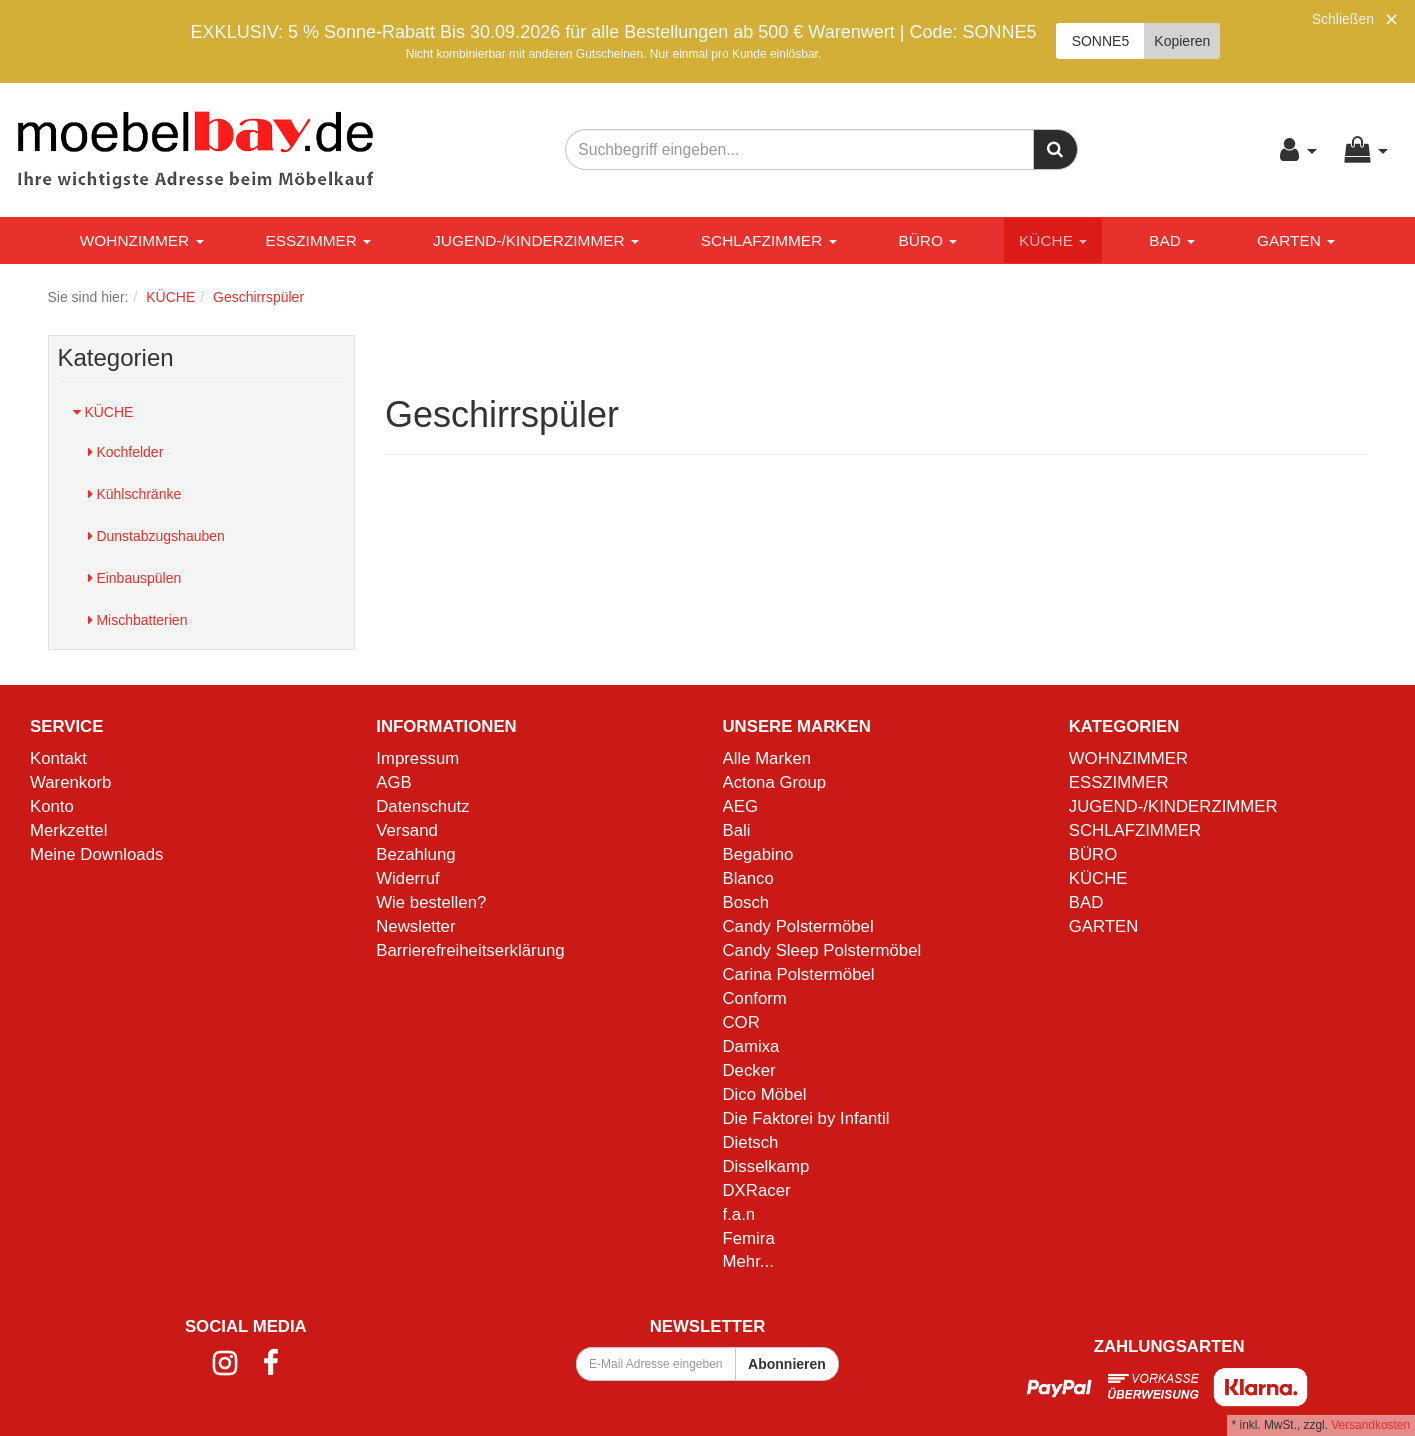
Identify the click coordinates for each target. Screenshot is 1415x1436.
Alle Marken (767, 758)
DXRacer (757, 1190)
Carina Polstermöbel (799, 974)
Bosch (746, 902)
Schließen (1343, 19)
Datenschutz (422, 806)
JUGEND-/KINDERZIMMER (536, 240)
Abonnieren (787, 1364)
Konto (52, 806)
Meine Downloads (96, 854)
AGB (393, 782)
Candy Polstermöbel (798, 926)
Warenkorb (70, 782)
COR (741, 1022)
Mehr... (748, 1261)
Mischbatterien (138, 620)
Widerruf (407, 878)
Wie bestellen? (431, 902)
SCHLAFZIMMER (769, 240)
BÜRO (927, 240)
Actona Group (775, 782)
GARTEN (1296, 240)
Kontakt (58, 758)
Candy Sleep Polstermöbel (822, 950)
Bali (737, 830)
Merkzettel (68, 830)
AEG (740, 806)
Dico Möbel (765, 1094)
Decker (749, 1070)
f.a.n (739, 1214)
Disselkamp (766, 1166)
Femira (749, 1238)
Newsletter (415, 926)
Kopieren (1182, 41)
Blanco (748, 878)
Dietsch (751, 1142)
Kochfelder (126, 452)
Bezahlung (415, 854)
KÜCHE (1053, 240)
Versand (407, 830)
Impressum (417, 758)
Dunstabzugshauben (156, 536)
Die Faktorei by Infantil (806, 1118)
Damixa (751, 1046)
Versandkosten (1370, 1425)
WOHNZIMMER (142, 240)
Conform (755, 998)
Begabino (758, 854)
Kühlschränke (135, 494)
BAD (1172, 240)
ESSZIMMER (318, 240)
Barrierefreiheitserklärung (470, 950)
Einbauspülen (135, 578)
